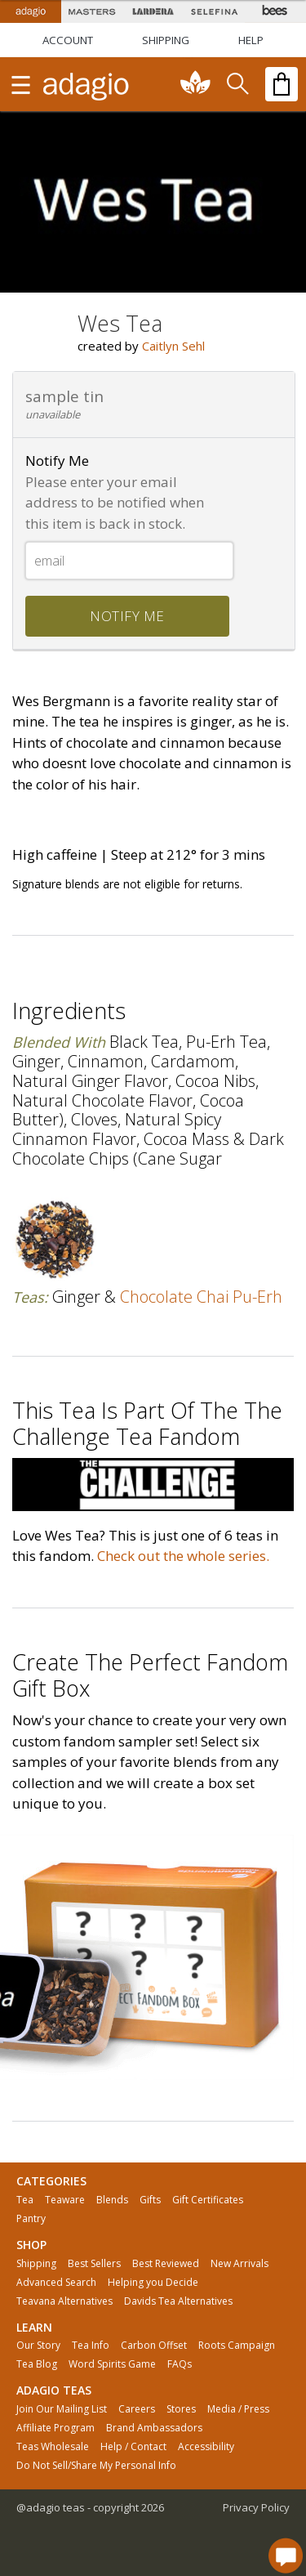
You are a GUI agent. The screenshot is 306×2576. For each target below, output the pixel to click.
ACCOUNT (67, 40)
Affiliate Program (55, 2428)
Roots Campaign (236, 2345)
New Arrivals (239, 2264)
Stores (181, 2409)
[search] (236, 84)
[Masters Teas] (91, 11)
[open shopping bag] (281, 84)
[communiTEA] (195, 84)
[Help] (251, 40)
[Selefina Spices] (214, 11)
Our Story (38, 2345)
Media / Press (238, 2409)
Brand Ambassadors (154, 2428)
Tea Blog (36, 2364)
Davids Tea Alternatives (178, 2301)
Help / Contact (133, 2447)
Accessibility (206, 2447)
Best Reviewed (165, 2264)
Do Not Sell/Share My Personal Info (96, 2465)
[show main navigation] (20, 84)
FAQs (179, 2364)
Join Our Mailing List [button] (61, 2409)
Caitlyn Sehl (173, 346)
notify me (127, 615)
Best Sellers (94, 2264)
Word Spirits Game (112, 2364)
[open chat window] (285, 2555)
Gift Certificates (207, 2200)
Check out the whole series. (183, 1555)
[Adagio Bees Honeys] (275, 11)
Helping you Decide (153, 2282)
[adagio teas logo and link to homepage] (86, 84)
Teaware (65, 2200)
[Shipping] (165, 40)
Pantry (31, 2219)
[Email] (129, 560)
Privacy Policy (256, 2507)
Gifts (150, 2200)
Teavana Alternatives (64, 2301)
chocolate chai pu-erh (201, 1297)
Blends (112, 2200)
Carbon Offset (154, 2345)
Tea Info (90, 2345)
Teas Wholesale (52, 2447)
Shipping (36, 2264)
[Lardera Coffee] (153, 11)
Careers (136, 2409)
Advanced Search (56, 2282)
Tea (24, 2200)
